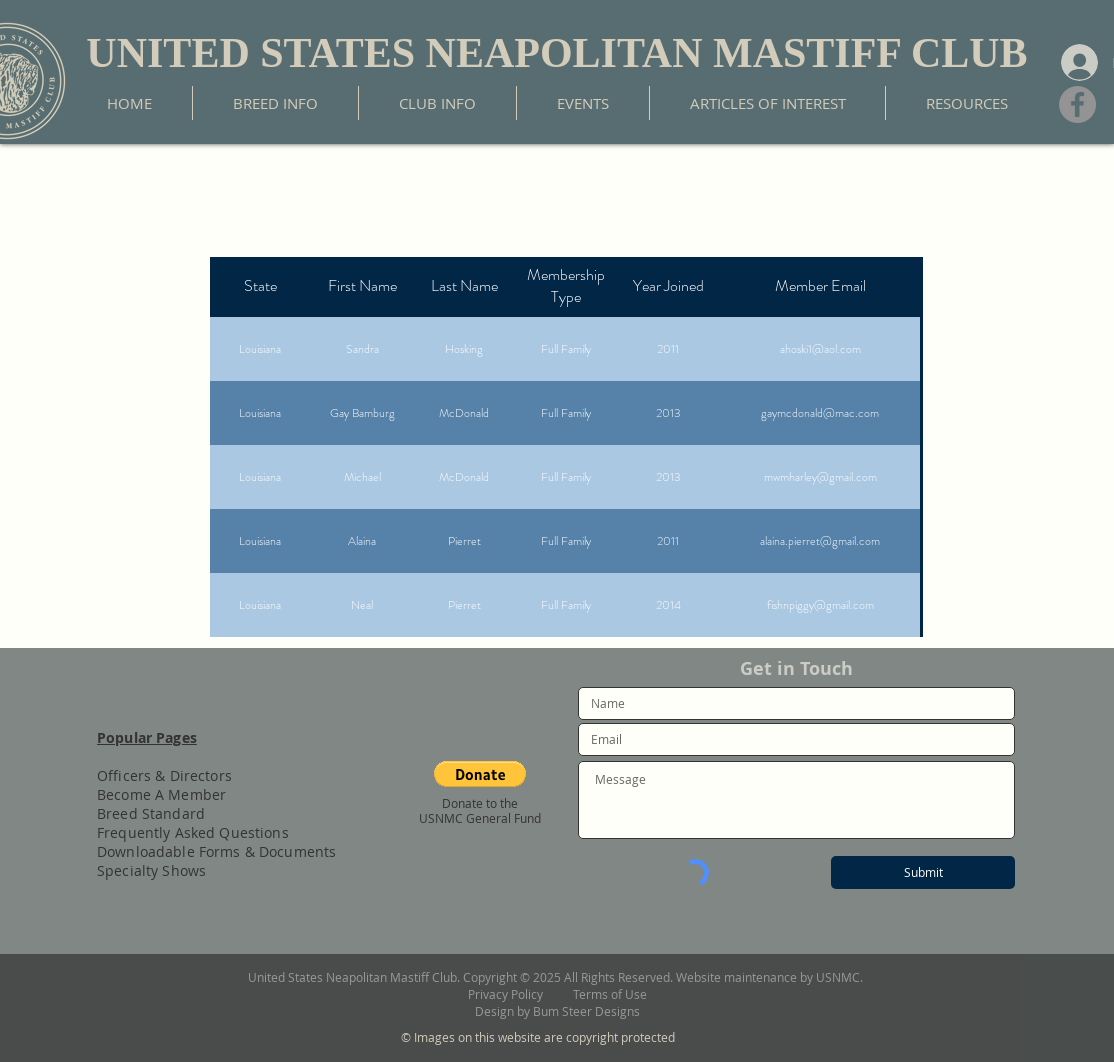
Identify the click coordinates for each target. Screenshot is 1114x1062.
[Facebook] (1077, 104)
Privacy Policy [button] (520, 994)
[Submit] (923, 872)
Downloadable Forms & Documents (216, 851)
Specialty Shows (151, 870)
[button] (480, 774)
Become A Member (161, 794)
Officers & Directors (164, 775)
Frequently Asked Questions (193, 832)
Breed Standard (151, 813)
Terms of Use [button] (610, 994)
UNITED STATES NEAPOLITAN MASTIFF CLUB (556, 53)
